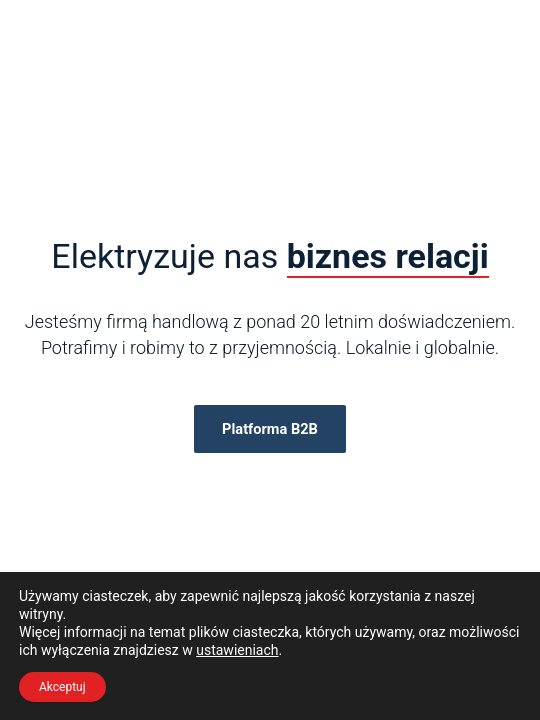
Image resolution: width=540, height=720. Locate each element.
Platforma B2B (270, 429)
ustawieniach (237, 650)
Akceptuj (62, 687)
